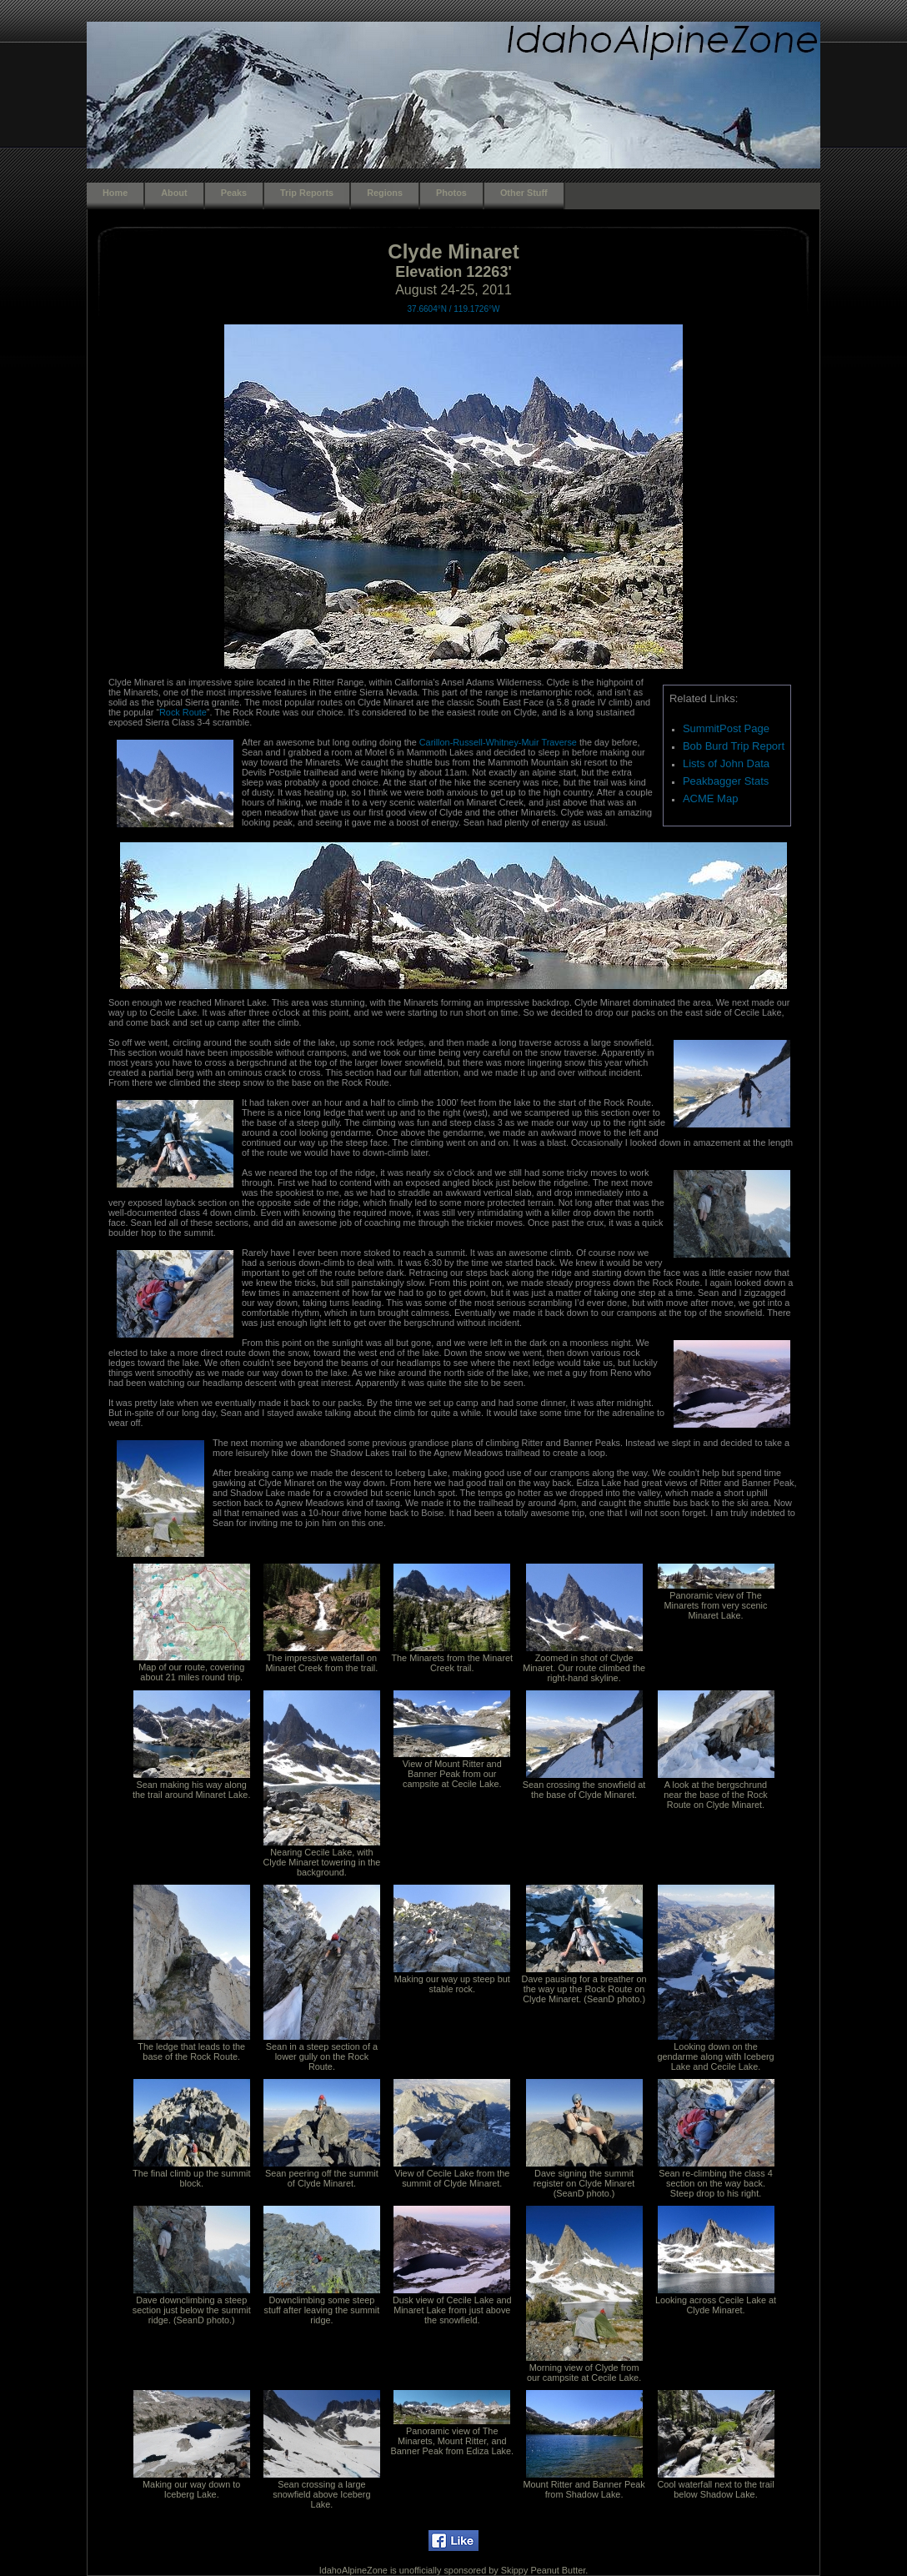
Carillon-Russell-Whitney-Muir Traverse (499, 742)
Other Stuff (524, 193)
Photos (451, 193)
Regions (385, 193)
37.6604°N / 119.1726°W (454, 309)
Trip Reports (306, 193)
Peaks (234, 193)
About (174, 193)
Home (115, 193)
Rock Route (183, 712)
